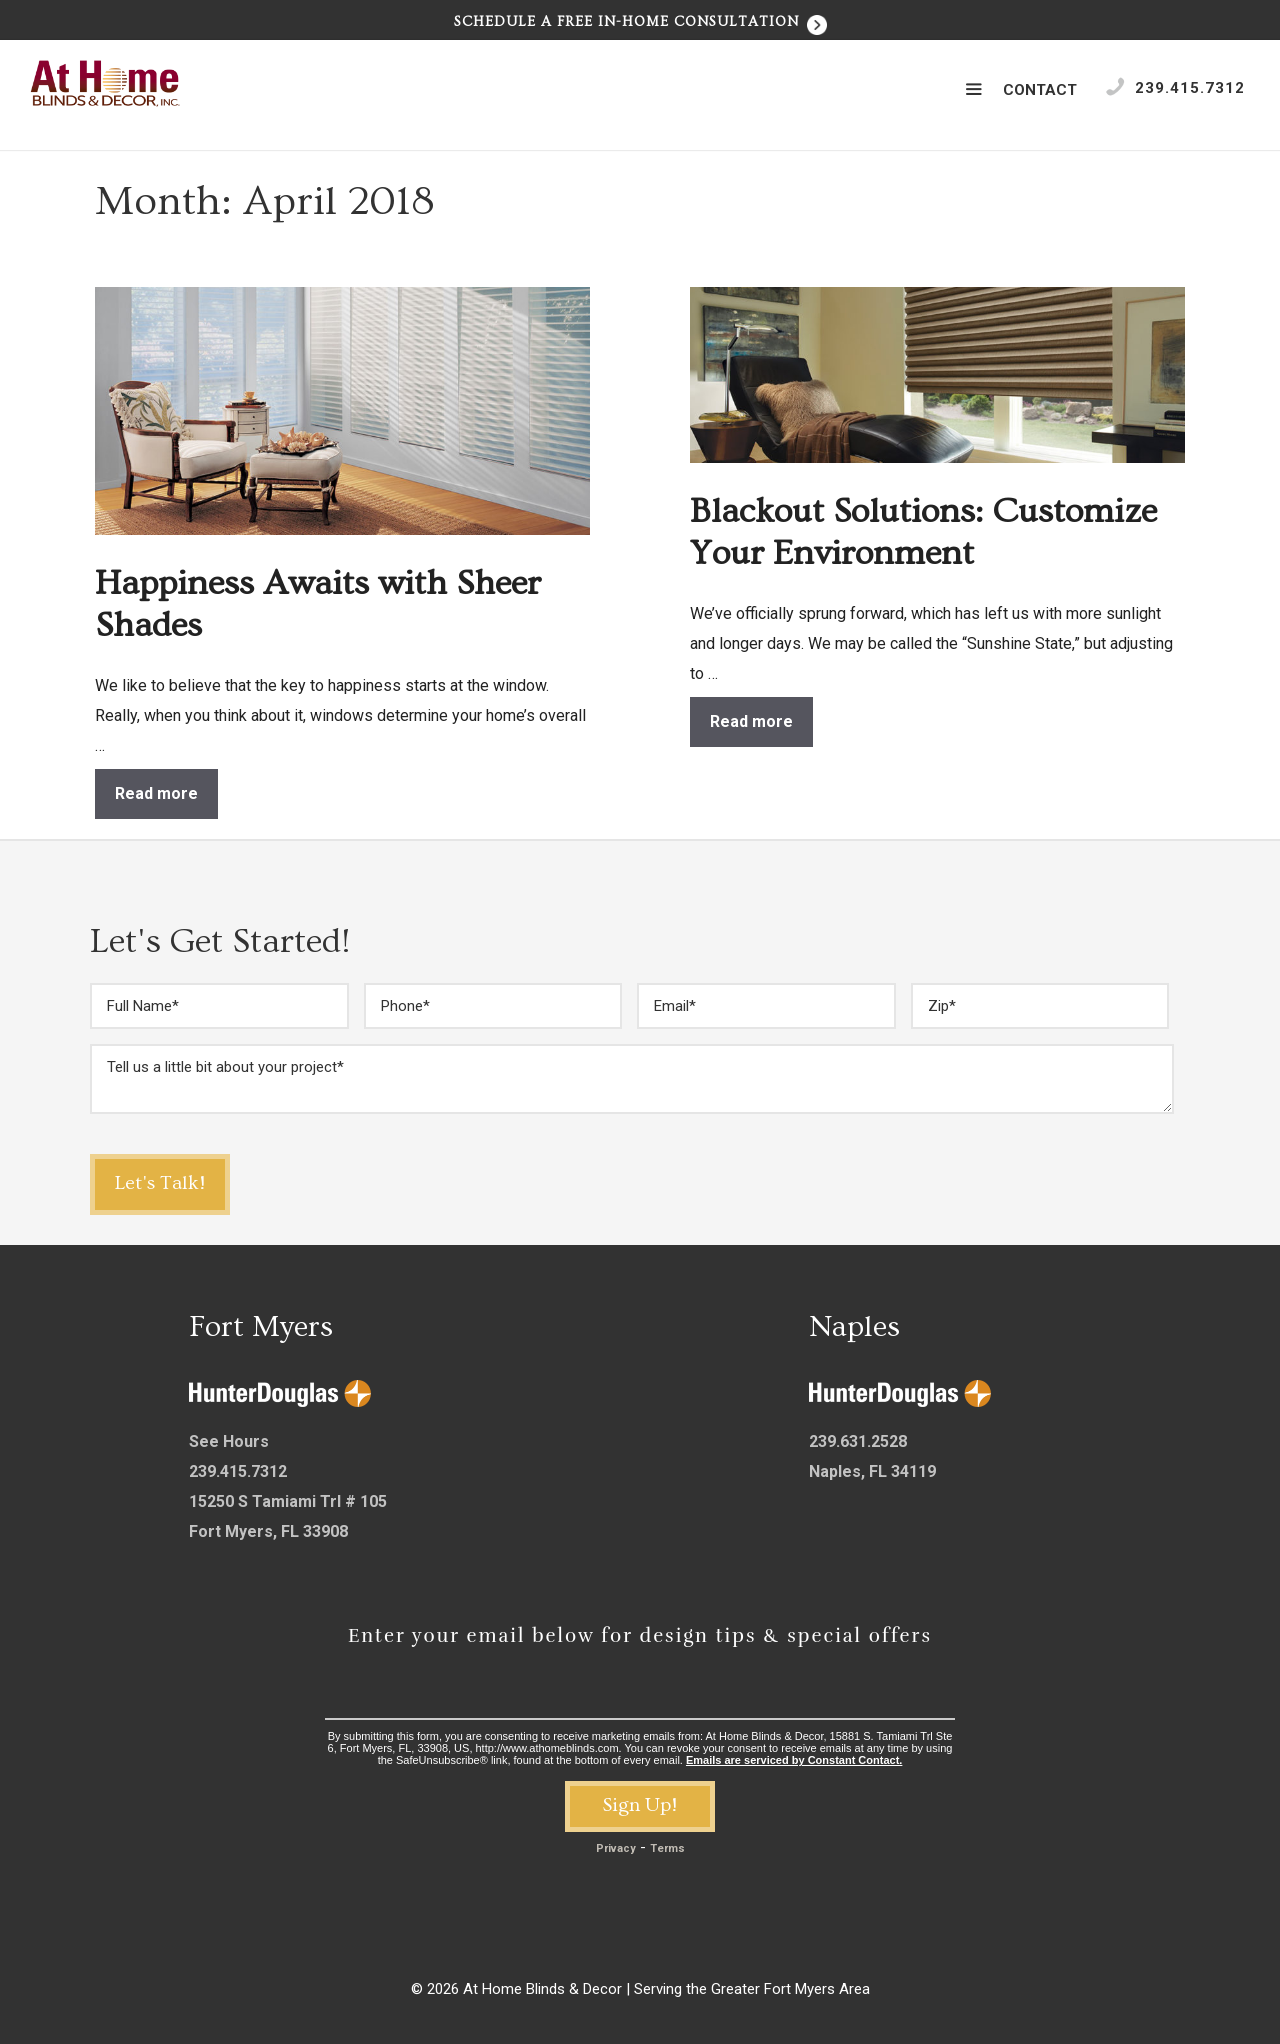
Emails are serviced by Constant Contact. (794, 1760)
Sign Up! (640, 1805)
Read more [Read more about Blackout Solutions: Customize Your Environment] (751, 721)
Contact (1040, 90)
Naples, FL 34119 (872, 1471)
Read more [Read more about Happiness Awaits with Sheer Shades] (156, 793)
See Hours (229, 1441)
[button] (973, 90)
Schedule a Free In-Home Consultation (640, 22)
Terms (667, 1848)
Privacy (616, 1848)
